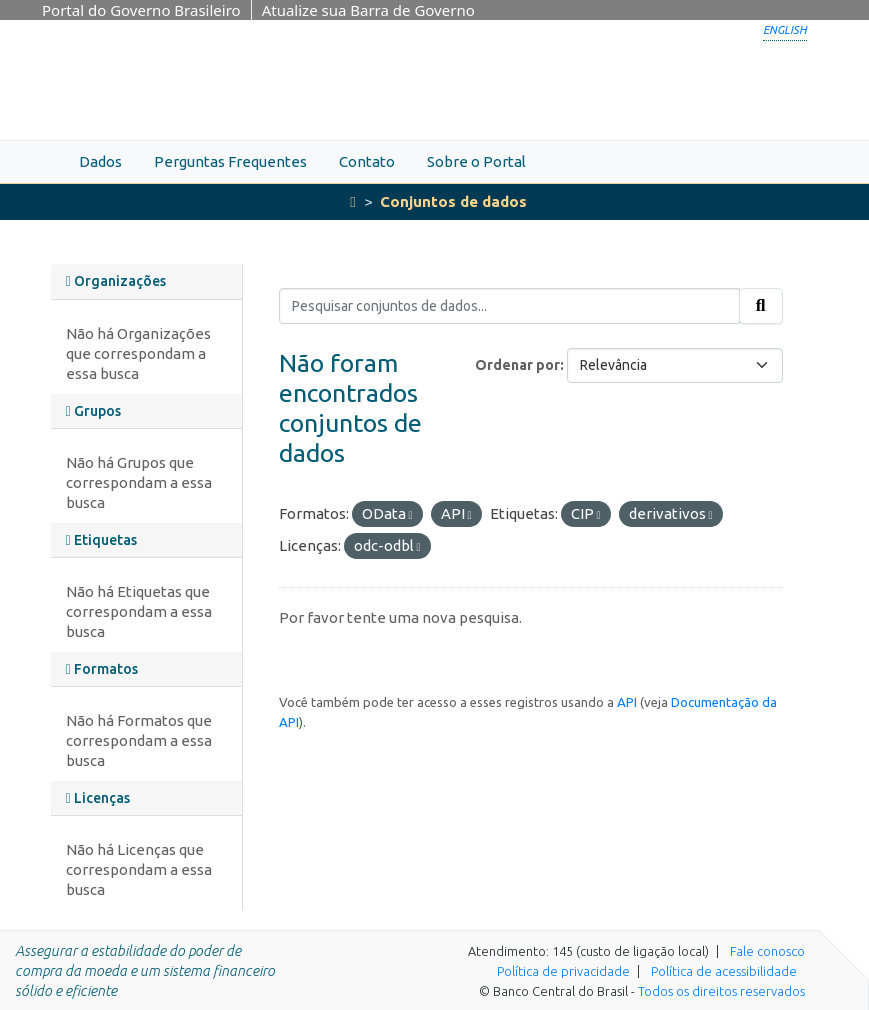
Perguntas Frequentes (230, 161)
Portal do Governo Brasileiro (141, 10)
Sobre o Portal (476, 161)
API (627, 702)
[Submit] (761, 306)
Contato (367, 161)
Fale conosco (767, 951)
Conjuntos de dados (453, 201)
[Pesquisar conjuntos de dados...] (509, 306)
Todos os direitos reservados (721, 991)
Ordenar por (517, 365)
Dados (100, 161)
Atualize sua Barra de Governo (368, 10)
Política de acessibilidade (724, 971)
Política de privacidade (563, 971)
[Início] (352, 201)
